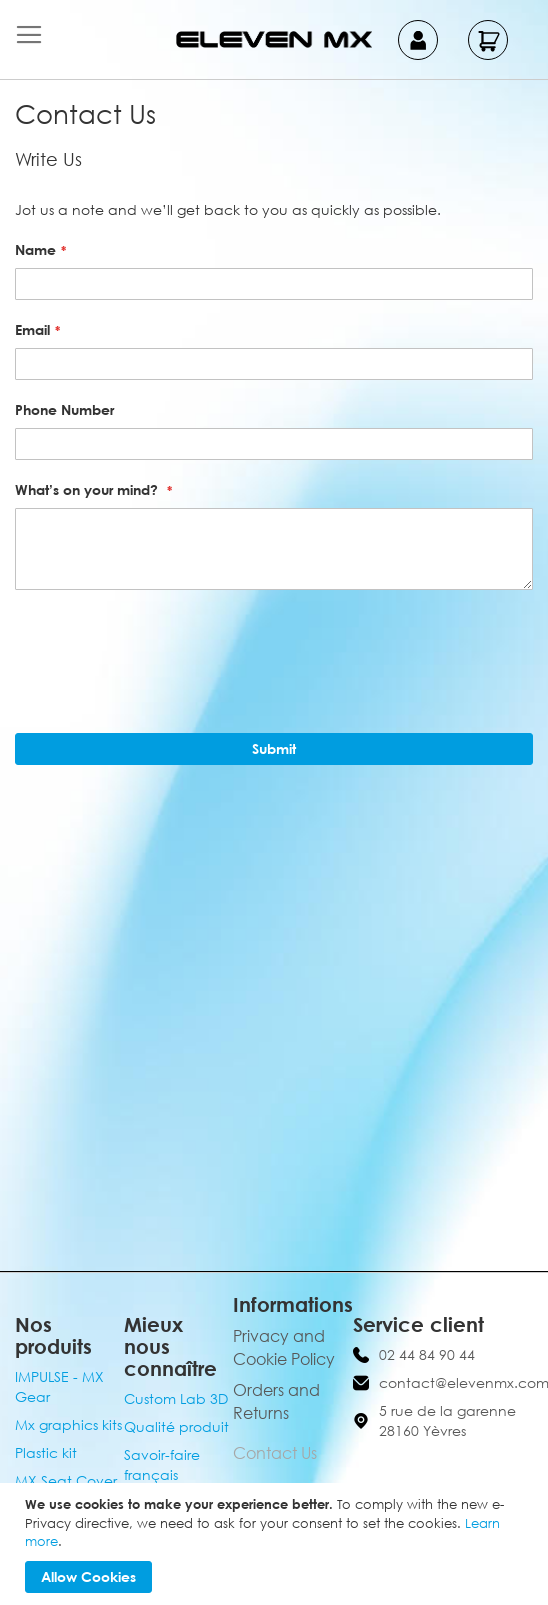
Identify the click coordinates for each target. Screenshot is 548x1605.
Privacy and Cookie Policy (284, 1347)
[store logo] (274, 39)
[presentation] (167, 654)
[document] (276, 1544)
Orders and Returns (276, 1401)
